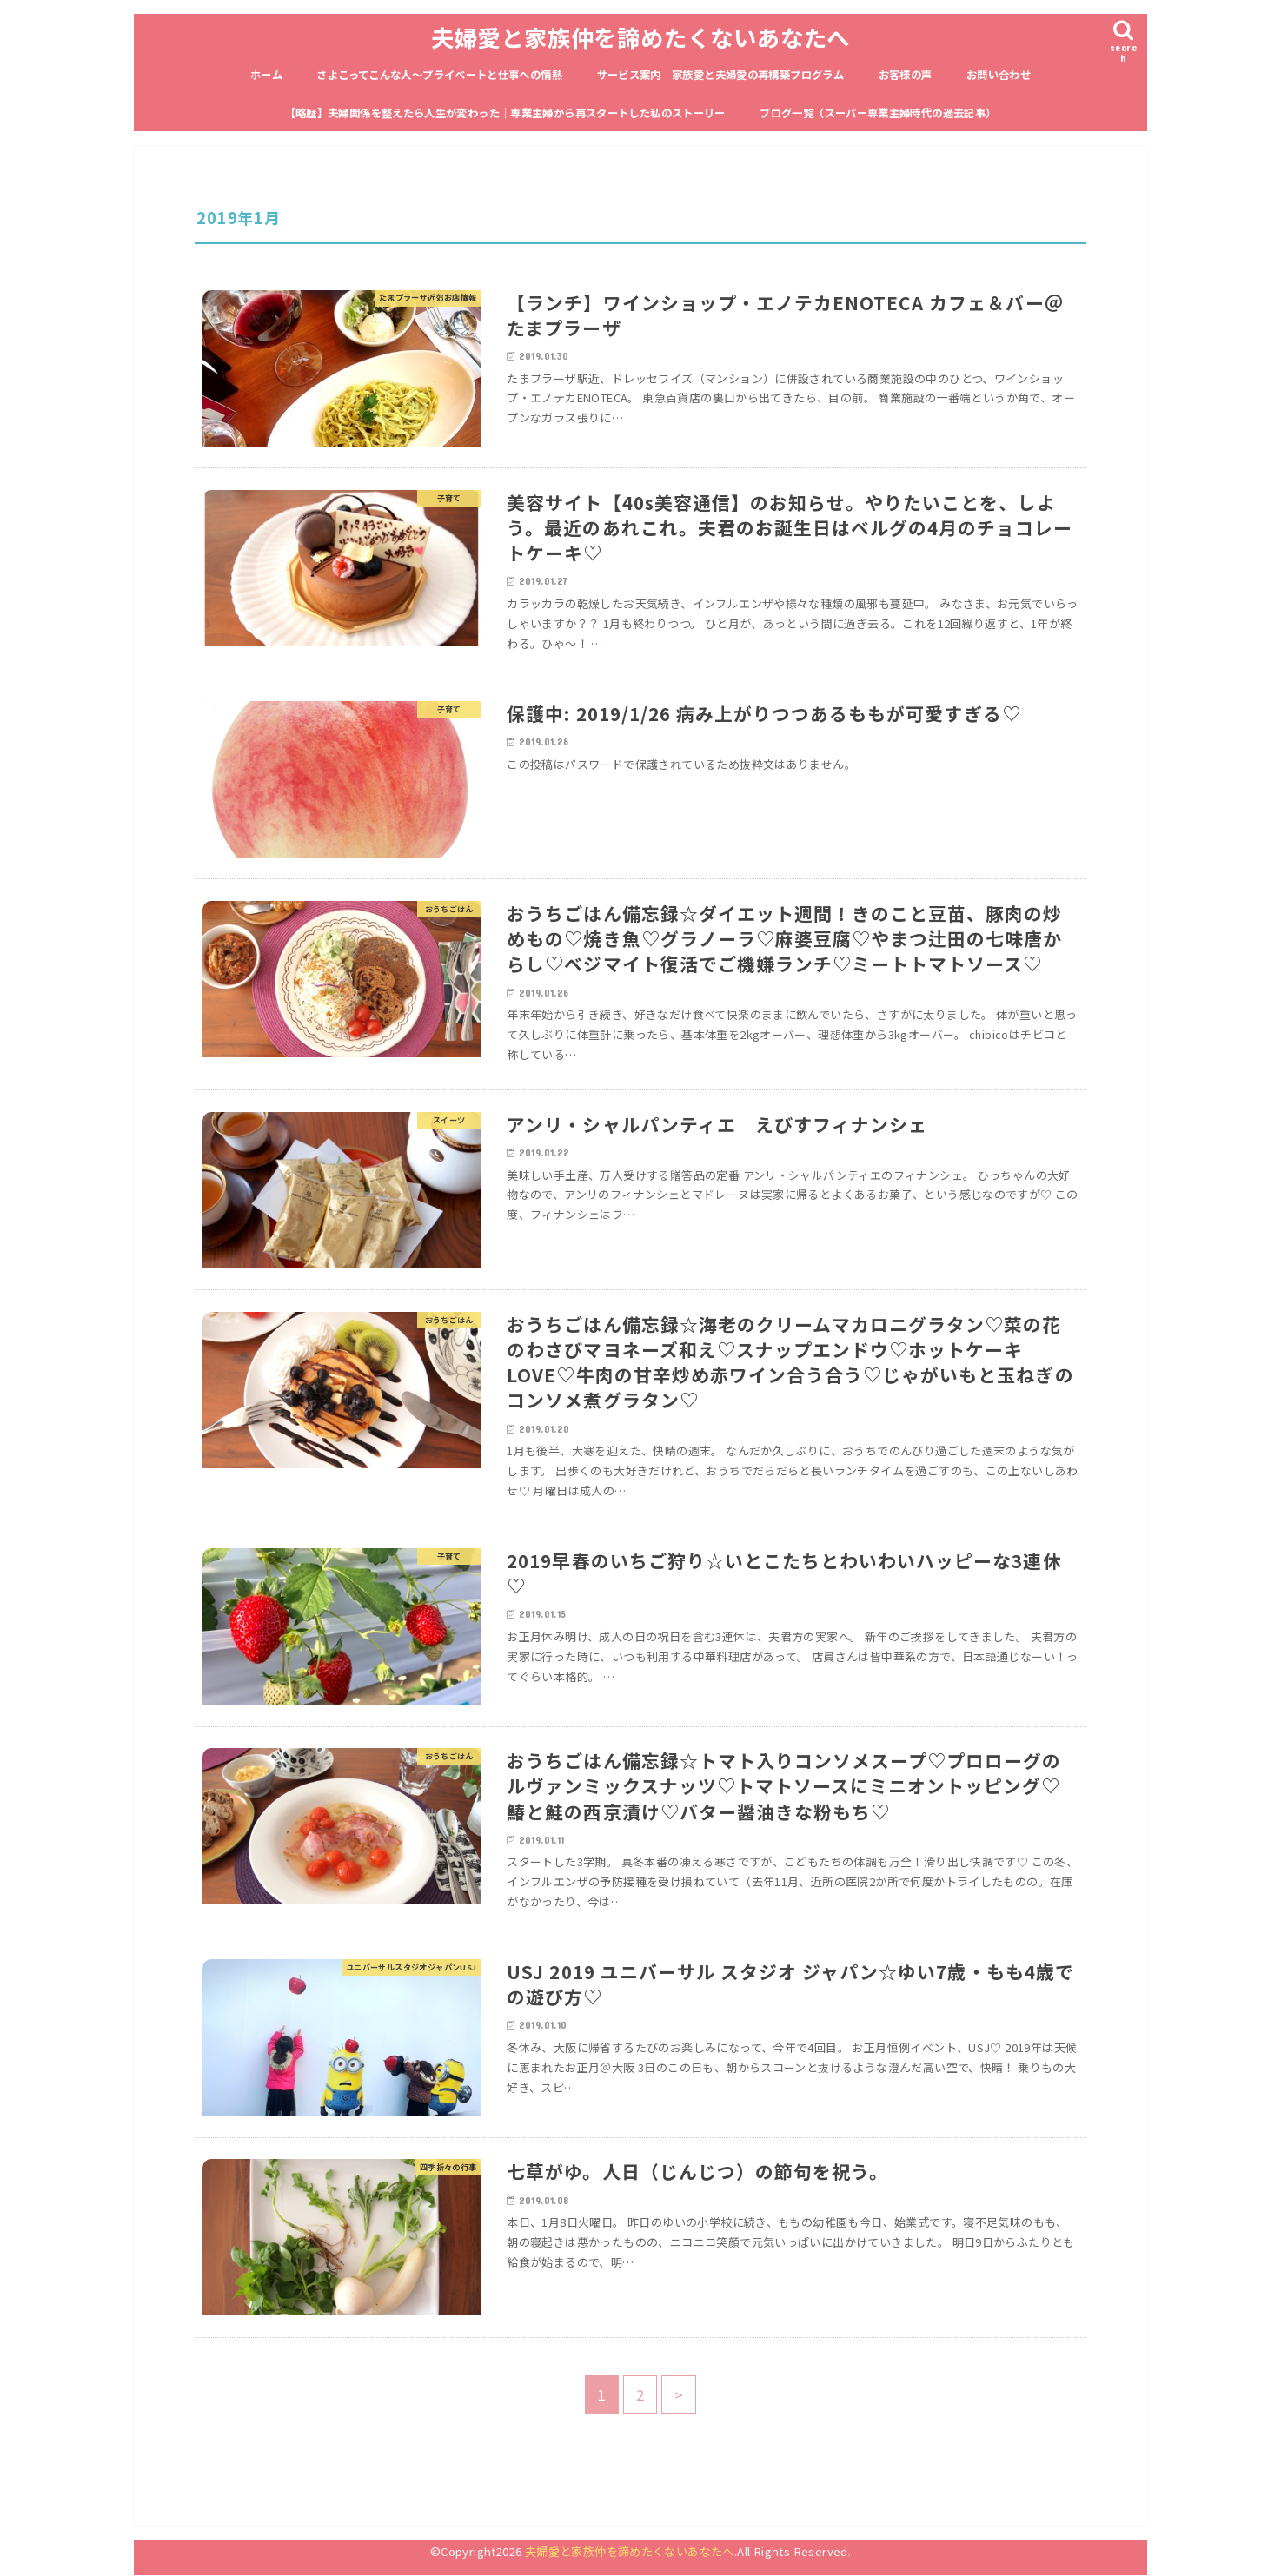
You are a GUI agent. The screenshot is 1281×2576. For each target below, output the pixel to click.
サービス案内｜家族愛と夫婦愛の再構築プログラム (721, 75)
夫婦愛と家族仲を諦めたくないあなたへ (640, 37)
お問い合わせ (998, 75)
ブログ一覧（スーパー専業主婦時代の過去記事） (878, 113)
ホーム (266, 75)
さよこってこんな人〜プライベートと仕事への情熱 (439, 75)
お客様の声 (906, 75)
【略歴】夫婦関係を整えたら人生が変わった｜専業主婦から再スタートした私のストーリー (505, 113)
